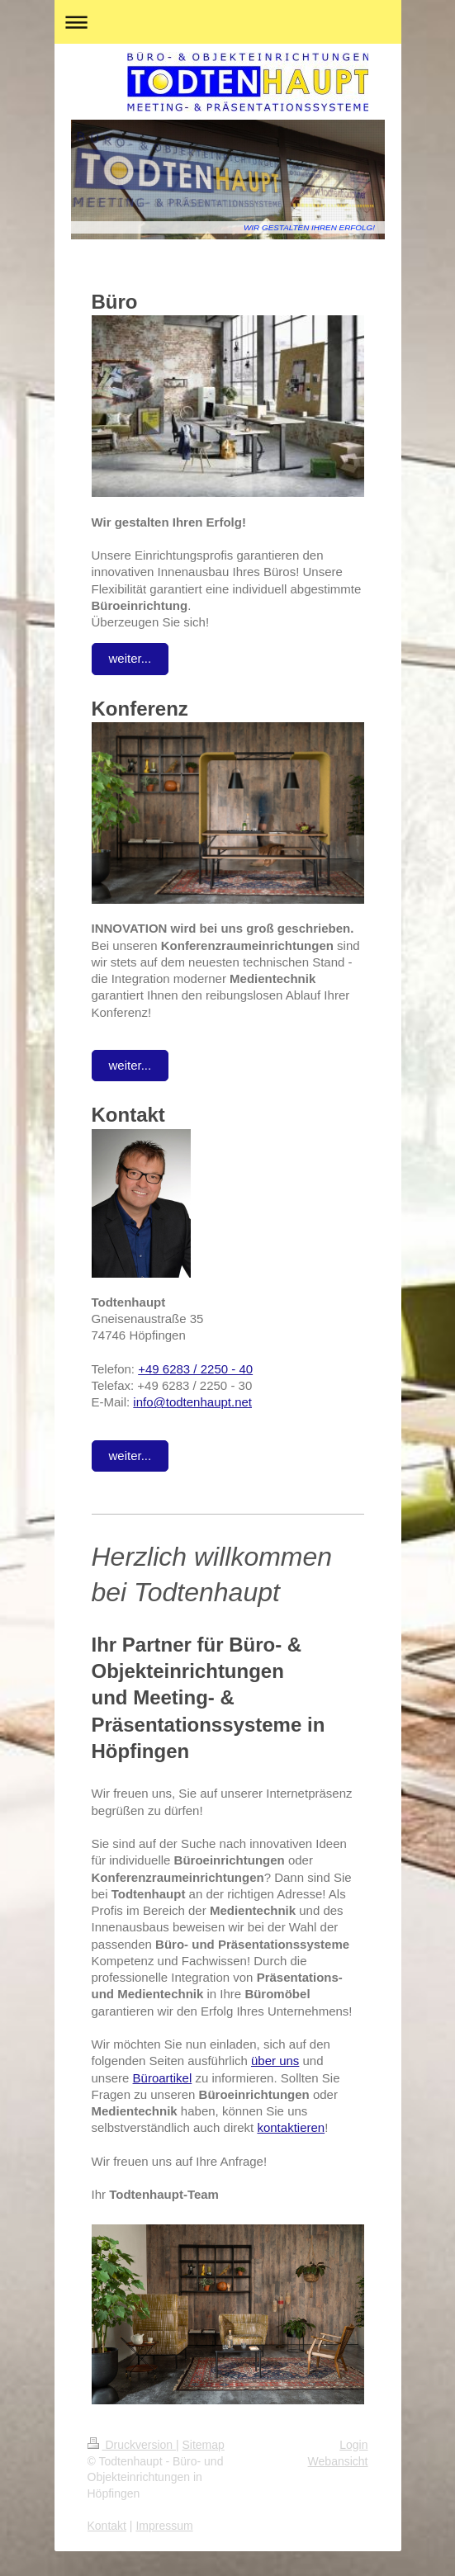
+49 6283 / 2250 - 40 (195, 1369)
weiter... (130, 658)
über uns (275, 2061)
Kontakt (107, 2525)
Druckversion (132, 2444)
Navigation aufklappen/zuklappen (228, 22)
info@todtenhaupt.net (192, 1402)
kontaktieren (291, 2127)
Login (353, 2444)
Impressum (163, 2525)
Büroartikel (162, 2078)
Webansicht (338, 2461)
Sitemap (203, 2444)
